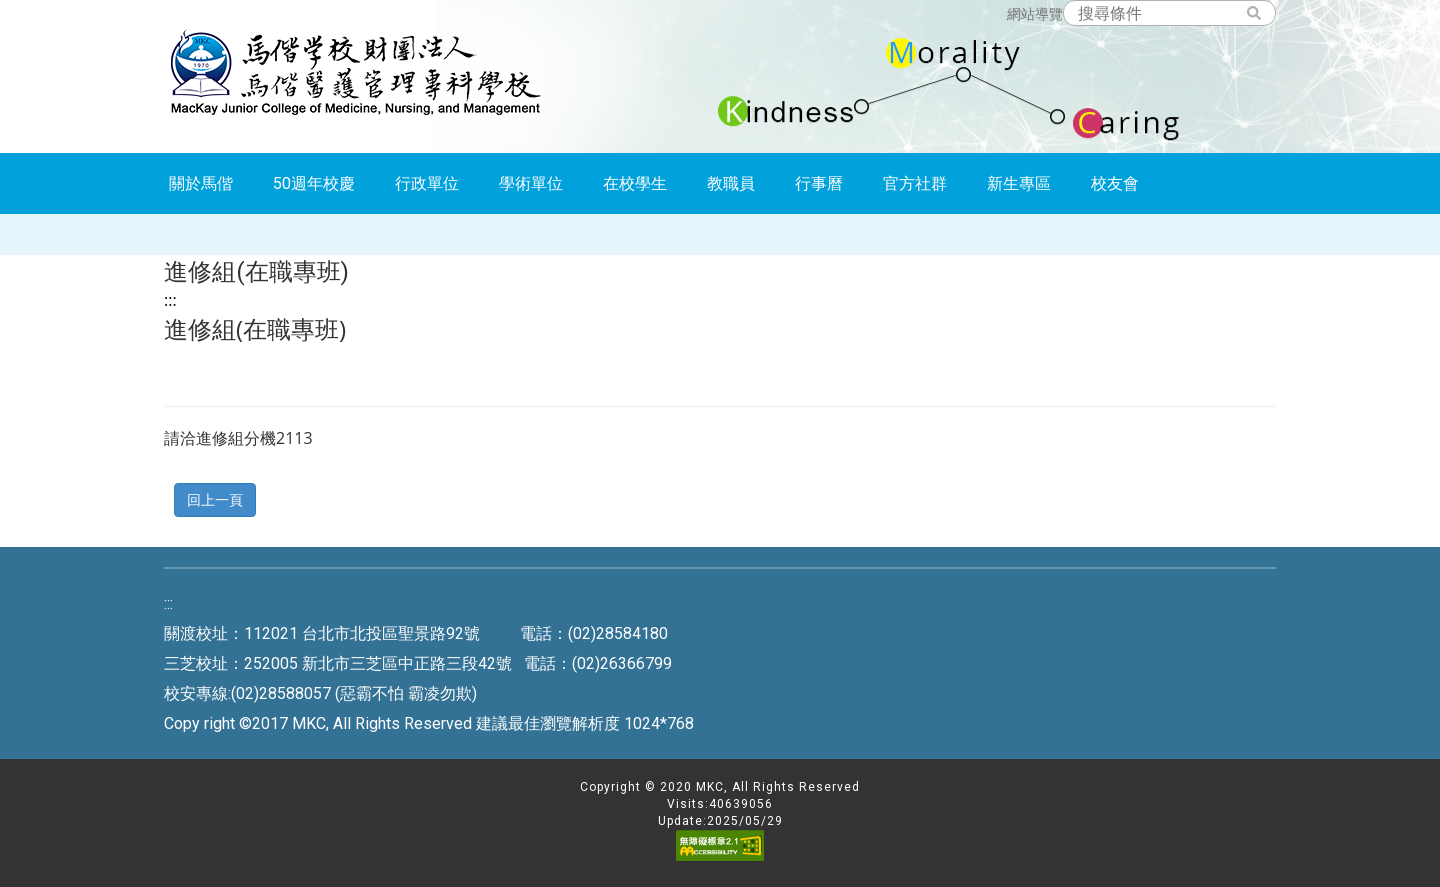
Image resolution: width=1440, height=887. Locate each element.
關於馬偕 (201, 183)
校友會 (1115, 183)
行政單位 (427, 183)
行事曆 (819, 183)
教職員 (731, 183)
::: (170, 300)
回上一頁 (215, 499)
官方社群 (915, 183)
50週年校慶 (314, 183)
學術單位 (531, 183)
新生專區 (1019, 183)
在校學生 (635, 183)
